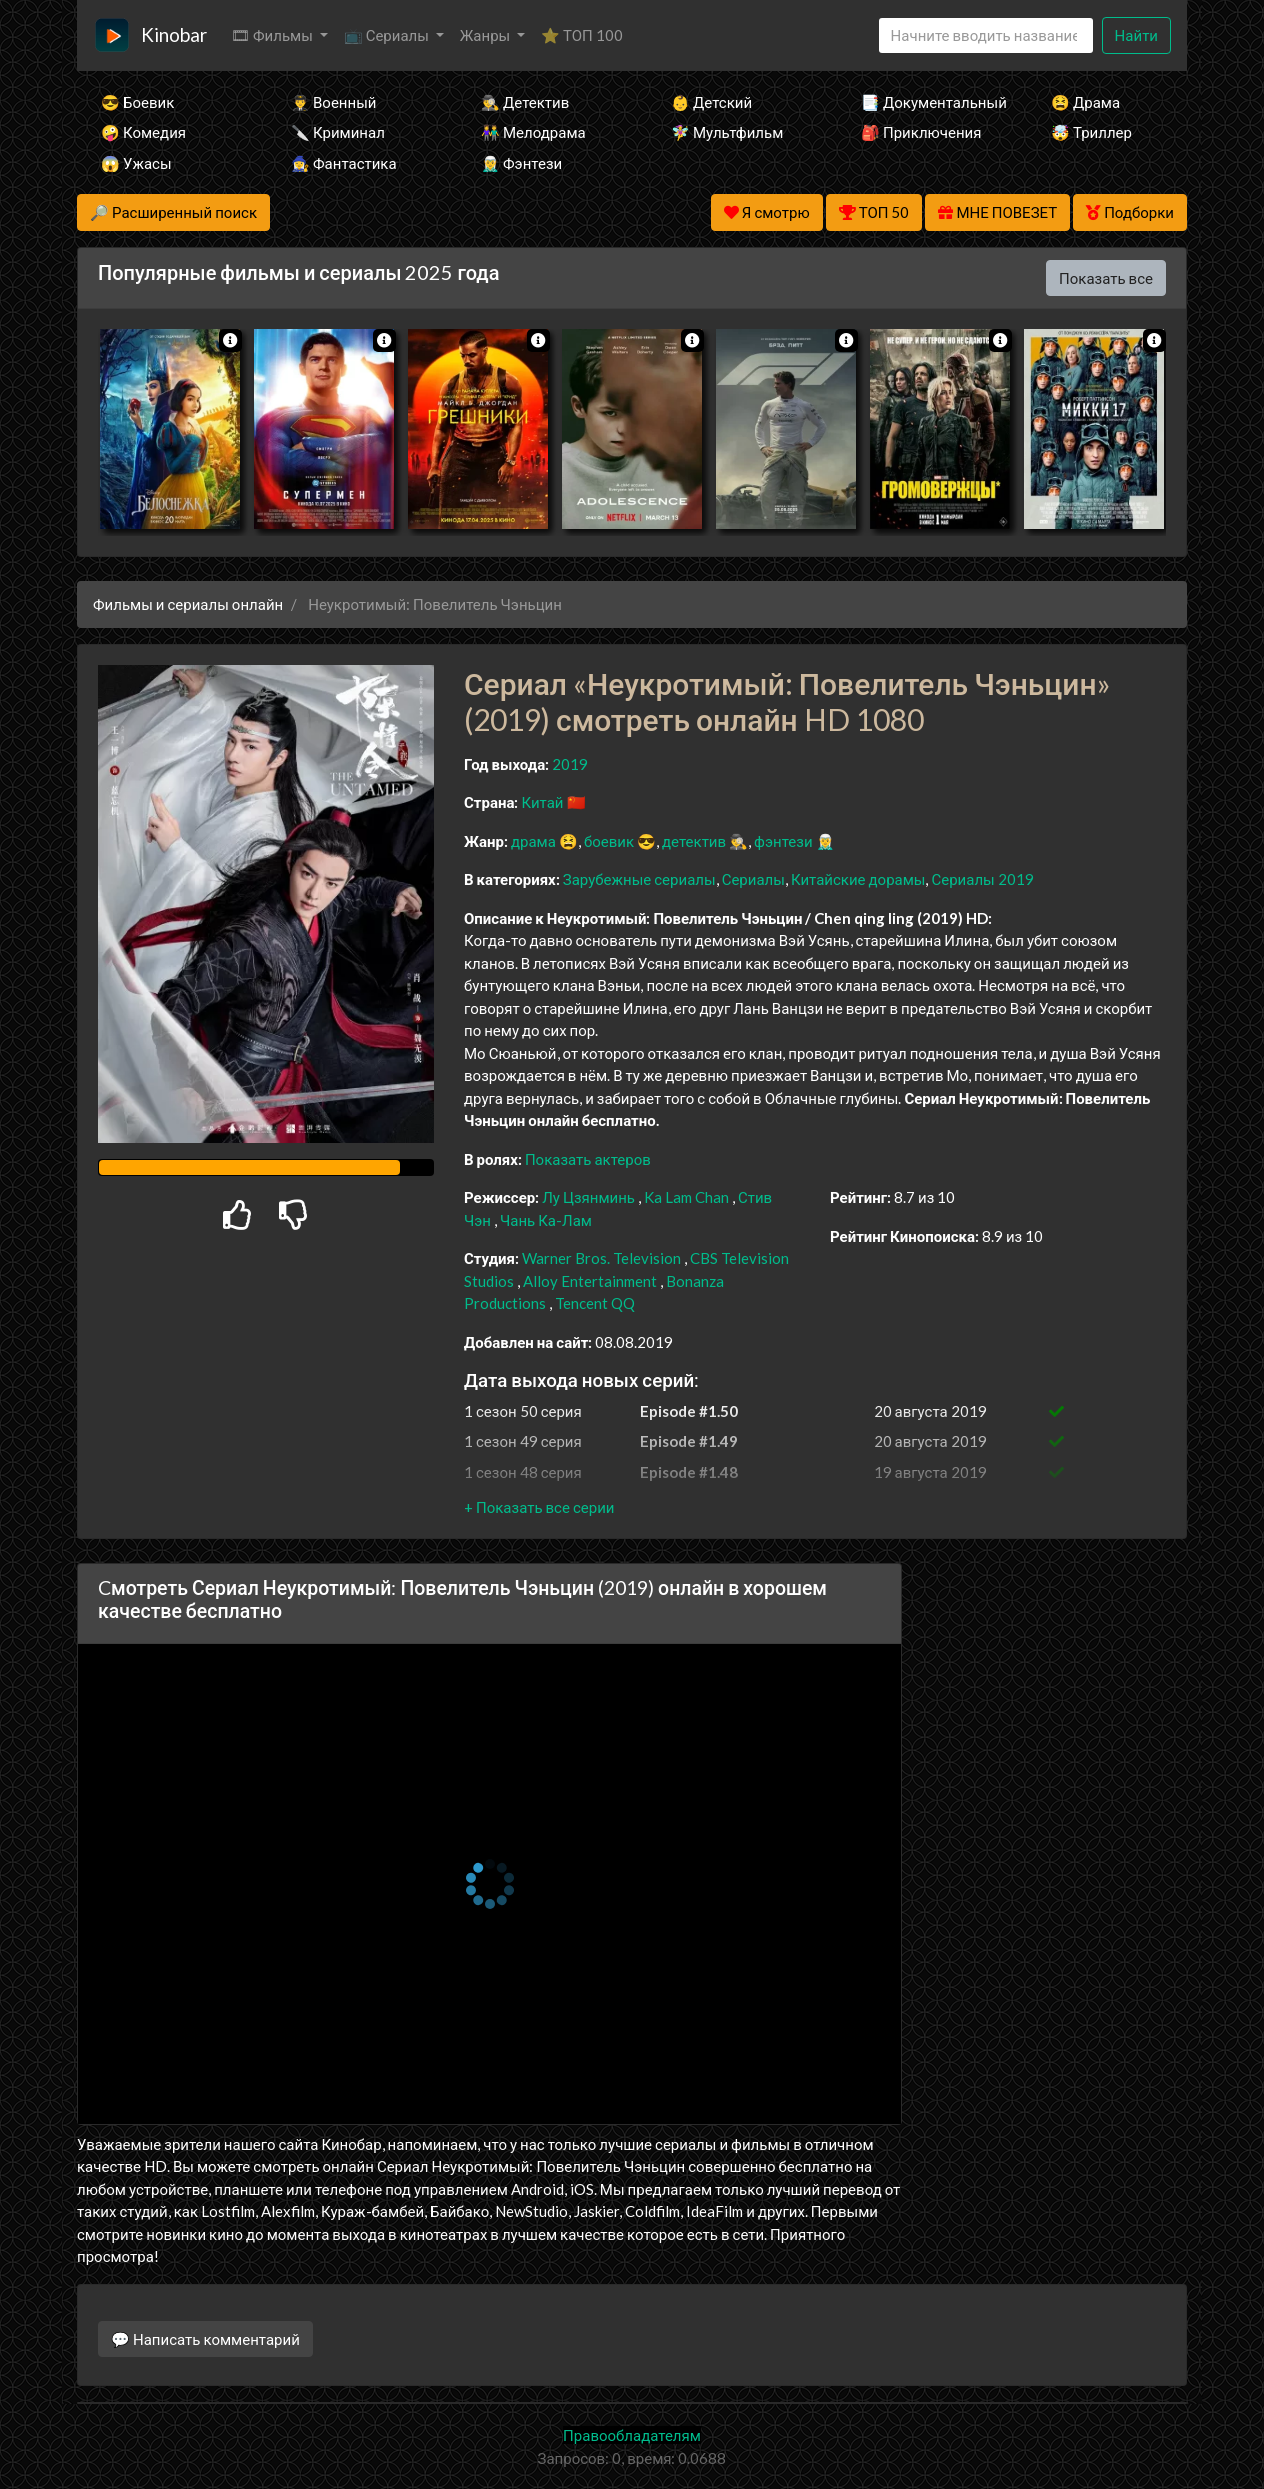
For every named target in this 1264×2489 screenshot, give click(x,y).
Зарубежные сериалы (639, 879)
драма (533, 841)
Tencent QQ (595, 1303)
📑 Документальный (929, 102)
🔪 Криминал (338, 132)
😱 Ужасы (136, 163)
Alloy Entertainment (590, 1281)
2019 (570, 764)
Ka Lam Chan (686, 1197)
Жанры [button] (487, 35)
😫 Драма (1085, 102)
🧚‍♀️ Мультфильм (727, 132)
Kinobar (174, 34)
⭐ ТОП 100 (582, 35)
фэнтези (783, 841)
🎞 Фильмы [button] (273, 35)
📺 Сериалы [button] (388, 35)
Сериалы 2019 (982, 879)
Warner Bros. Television (601, 1258)
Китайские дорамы (858, 879)
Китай (542, 802)
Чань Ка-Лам (546, 1220)
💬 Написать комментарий (205, 2339)
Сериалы (753, 879)
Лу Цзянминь (588, 1197)
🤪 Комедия (143, 132)
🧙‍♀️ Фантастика (344, 163)
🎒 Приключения (921, 132)
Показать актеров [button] (588, 1159)
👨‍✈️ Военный (333, 102)
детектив (694, 841)
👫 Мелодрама (533, 132)
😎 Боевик (137, 102)
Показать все (1106, 278)
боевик (609, 841)
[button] (539, 1507)
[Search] (986, 35)
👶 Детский (711, 102)
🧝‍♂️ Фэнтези (521, 163)
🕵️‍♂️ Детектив (525, 102)
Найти (1136, 35)
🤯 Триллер (1091, 132)
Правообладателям (632, 2435)
